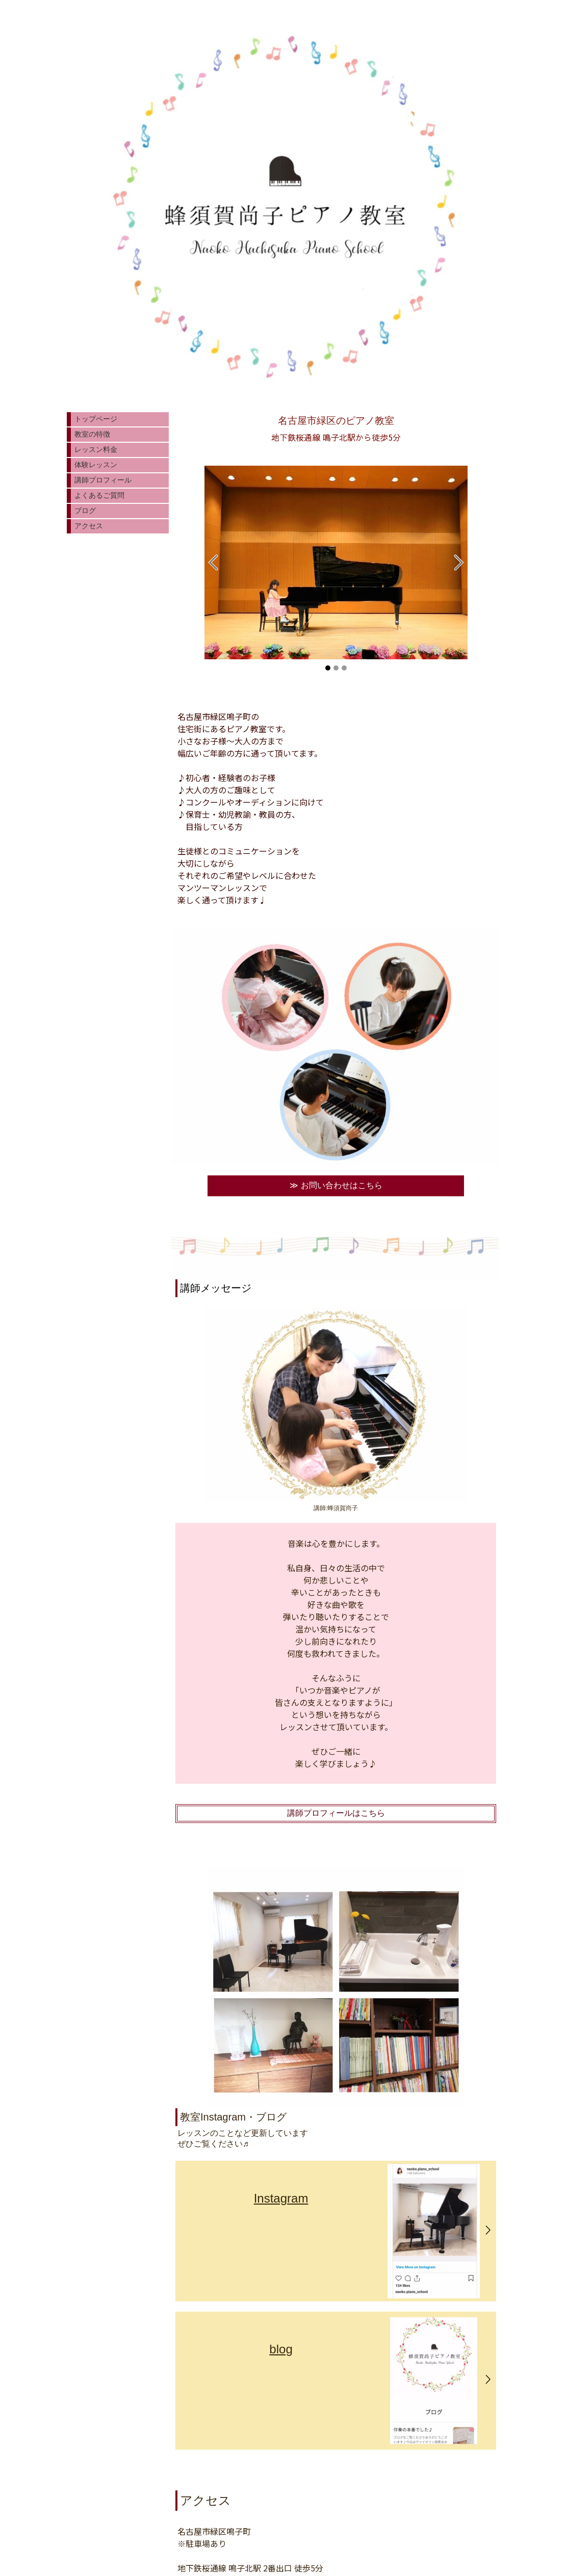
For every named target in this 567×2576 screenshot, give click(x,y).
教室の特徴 (92, 434)
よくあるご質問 (99, 495)
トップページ (95, 419)
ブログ (85, 510)
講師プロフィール (103, 480)
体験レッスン (95, 465)
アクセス (88, 526)
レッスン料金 (95, 449)
